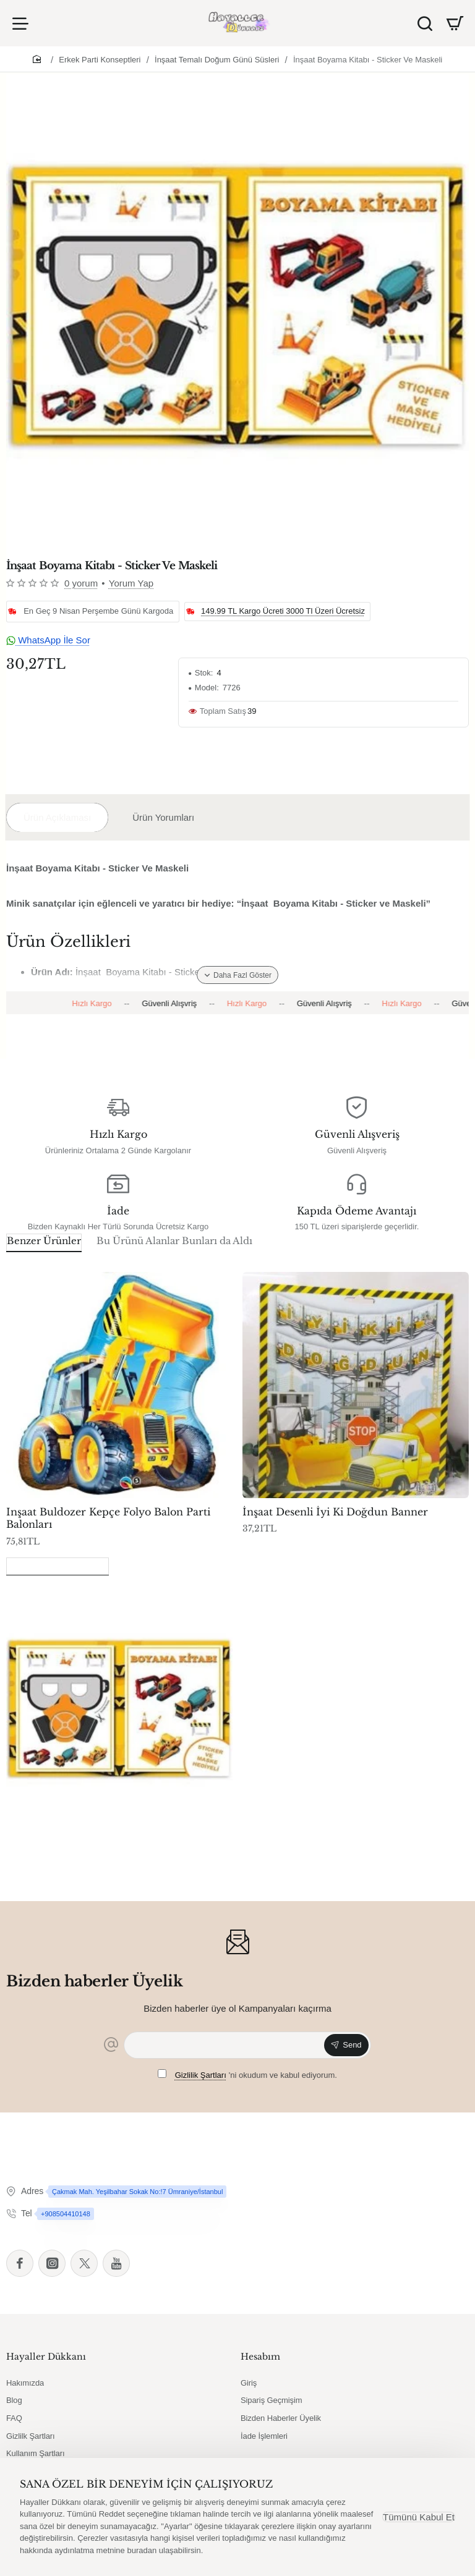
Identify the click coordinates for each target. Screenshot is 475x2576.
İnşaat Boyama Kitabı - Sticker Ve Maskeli (367, 59)
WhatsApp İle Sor (48, 640)
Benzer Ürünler (44, 1241)
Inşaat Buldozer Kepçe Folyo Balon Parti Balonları (108, 1518)
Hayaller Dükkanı (46, 2356)
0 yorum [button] (81, 583)
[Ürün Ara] (425, 23)
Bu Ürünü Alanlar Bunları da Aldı (174, 1241)
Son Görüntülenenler (57, 1564)
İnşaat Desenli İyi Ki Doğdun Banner (335, 1512)
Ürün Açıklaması (57, 817)
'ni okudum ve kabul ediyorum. (247, 2075)
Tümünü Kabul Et (419, 2517)
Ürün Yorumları (163, 817)
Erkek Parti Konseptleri (99, 59)
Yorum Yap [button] (131, 583)
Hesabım (260, 2356)
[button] (237, 974)
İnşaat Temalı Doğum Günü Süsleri (217, 59)
